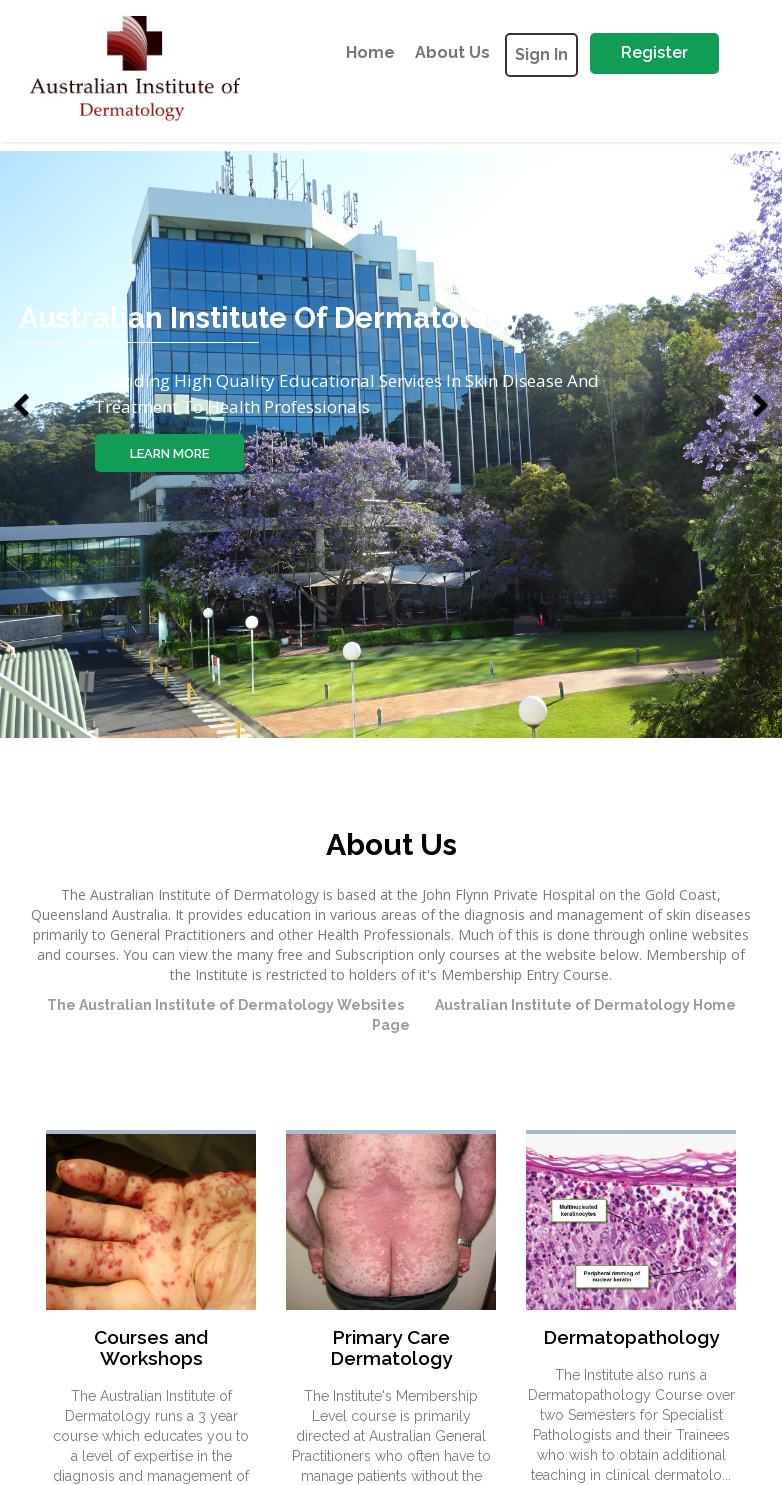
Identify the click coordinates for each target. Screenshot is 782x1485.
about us (452, 52)
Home (370, 52)
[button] (27, 369)
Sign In (541, 54)
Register (654, 52)
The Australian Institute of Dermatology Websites (225, 1005)
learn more (172, 453)
